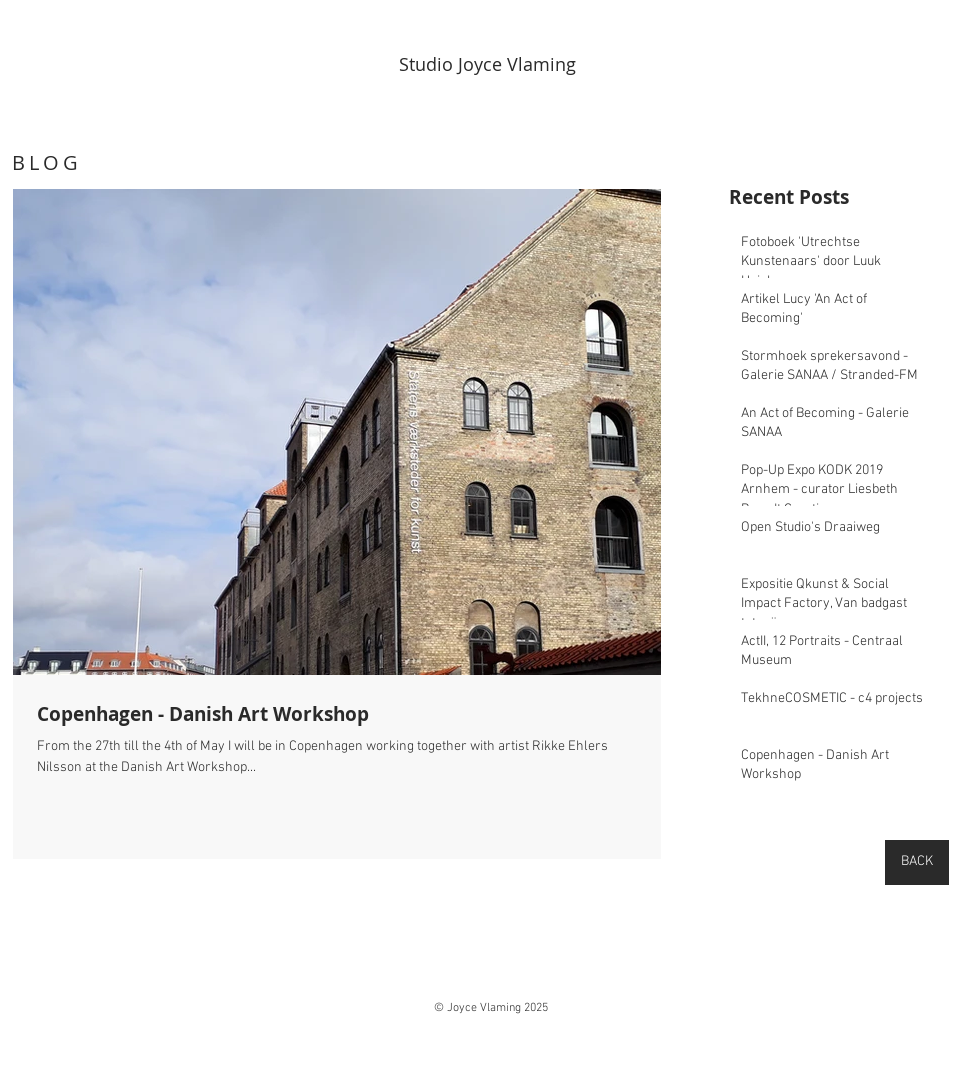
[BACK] (917, 862)
